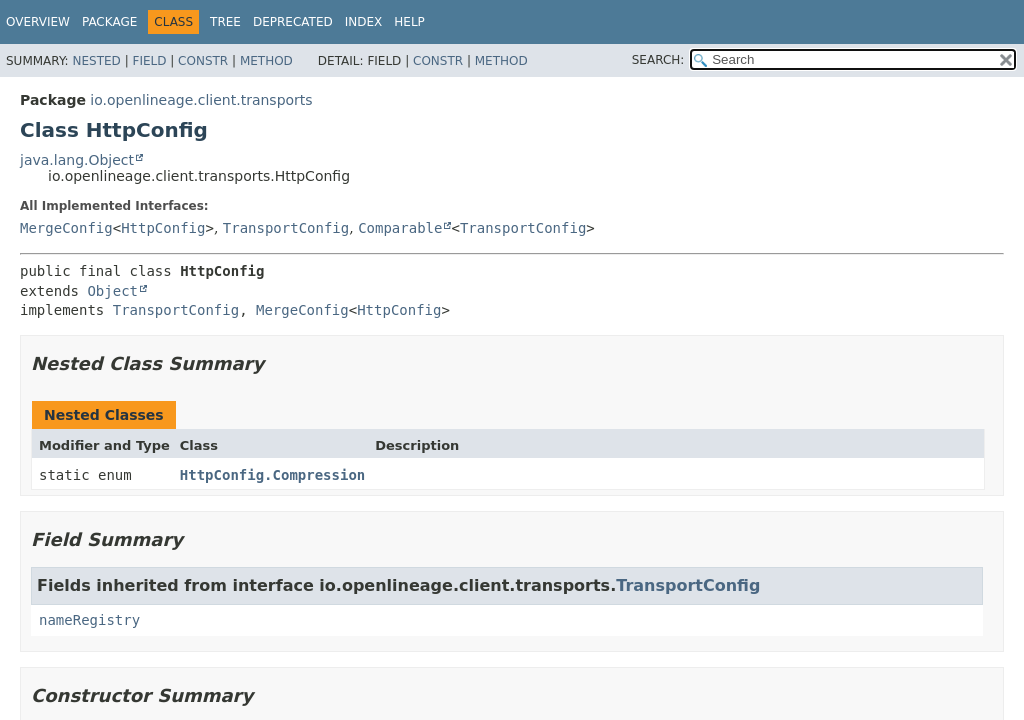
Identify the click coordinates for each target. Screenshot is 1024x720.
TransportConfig (286, 228)
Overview (38, 22)
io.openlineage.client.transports (201, 100)
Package (109, 22)
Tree (225, 22)
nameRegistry (89, 620)
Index (364, 22)
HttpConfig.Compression (272, 475)
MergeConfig (66, 228)
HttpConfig (163, 228)
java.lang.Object (77, 160)
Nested (96, 61)
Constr (203, 61)
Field (149, 61)
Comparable (400, 228)
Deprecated (293, 22)
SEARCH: (658, 60)
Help (409, 22)
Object (112, 291)
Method (266, 61)
